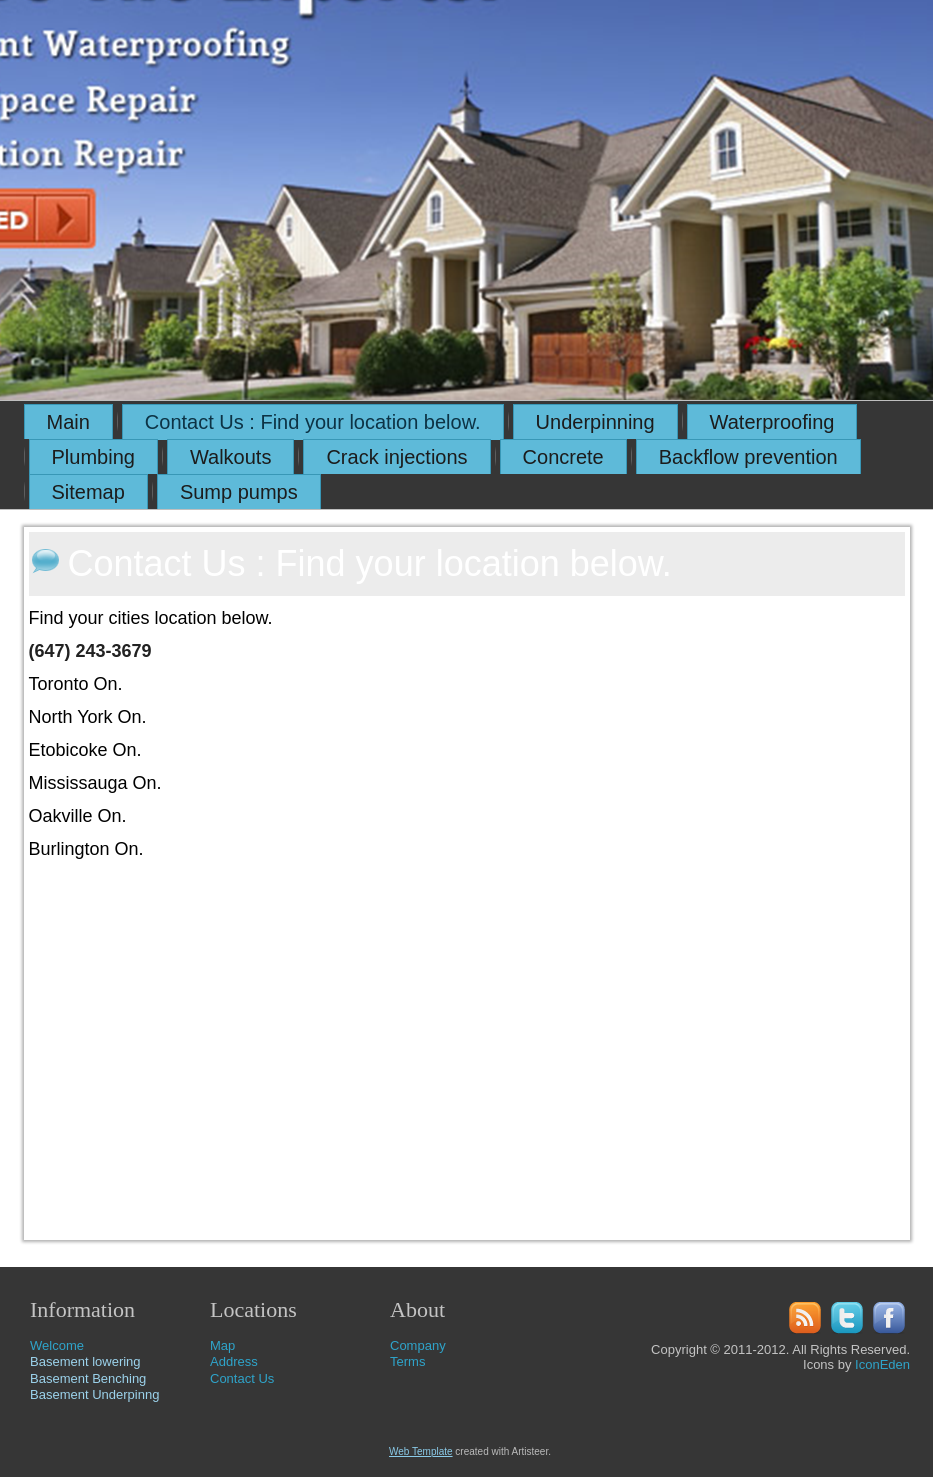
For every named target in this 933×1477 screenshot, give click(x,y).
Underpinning (595, 422)
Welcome (57, 1345)
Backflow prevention (748, 457)
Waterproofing (772, 422)
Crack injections (396, 457)
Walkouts (231, 457)
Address (234, 1361)
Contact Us (242, 1378)
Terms (407, 1361)
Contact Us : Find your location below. (313, 422)
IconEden (882, 1364)
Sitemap (88, 492)
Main (68, 422)
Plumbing (93, 457)
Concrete (563, 457)
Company (418, 1345)
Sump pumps (239, 492)
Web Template (421, 1451)
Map (222, 1345)
